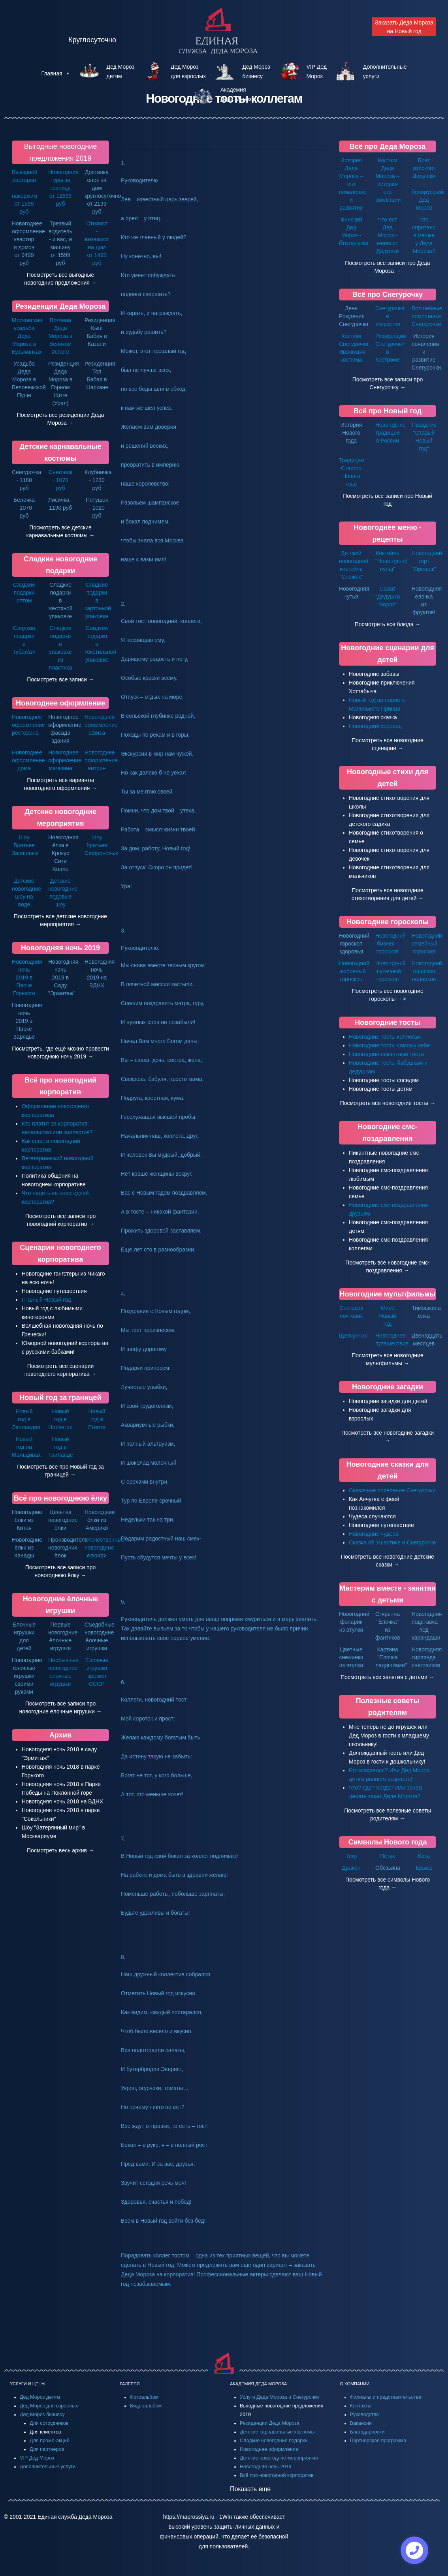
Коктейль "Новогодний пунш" (391, 561)
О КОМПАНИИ (355, 2383)
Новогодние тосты (387, 1022)
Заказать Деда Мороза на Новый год (404, 26)
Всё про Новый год (388, 411)
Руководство (364, 2414)
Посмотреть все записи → (60, 679)
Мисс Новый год (387, 1316)
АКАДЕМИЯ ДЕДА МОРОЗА (258, 2383)
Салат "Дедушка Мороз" (387, 596)
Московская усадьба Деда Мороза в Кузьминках (27, 336)
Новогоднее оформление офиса (101, 725)
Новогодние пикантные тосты (386, 1054)
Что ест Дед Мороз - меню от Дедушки (387, 235)
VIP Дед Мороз (37, 2458)
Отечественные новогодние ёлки (104, 1548)
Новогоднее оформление (60, 703)
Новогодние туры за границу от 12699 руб (63, 188)
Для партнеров (47, 2449)
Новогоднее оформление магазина (64, 760)
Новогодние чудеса (373, 1534)
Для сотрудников (49, 2423)
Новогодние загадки (387, 1387)
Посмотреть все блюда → (388, 624)
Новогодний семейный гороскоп (427, 943)
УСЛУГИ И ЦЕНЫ (27, 2383)
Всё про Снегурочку (387, 294)
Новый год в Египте (96, 1419)
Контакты (360, 2406)
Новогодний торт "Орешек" (427, 561)
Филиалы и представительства (386, 2397)
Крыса (424, 1868)
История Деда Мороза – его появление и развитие (352, 184)
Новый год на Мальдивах (26, 1447)
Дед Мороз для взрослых (49, 2406)
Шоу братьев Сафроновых (101, 845)
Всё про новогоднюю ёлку (60, 1498)
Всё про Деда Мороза (387, 146)
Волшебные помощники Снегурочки (427, 316)
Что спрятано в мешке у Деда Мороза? (423, 235)
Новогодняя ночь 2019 (60, 948)
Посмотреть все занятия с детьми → (388, 1677)
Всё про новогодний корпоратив (277, 2475)
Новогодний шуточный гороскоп (390, 971)
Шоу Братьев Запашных (25, 845)
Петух (387, 1856)
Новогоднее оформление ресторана (28, 725)
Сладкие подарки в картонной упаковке (98, 600)
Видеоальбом (146, 2406)
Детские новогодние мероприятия (279, 2458)
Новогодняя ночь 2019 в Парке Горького (27, 977)
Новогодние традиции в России (390, 433)
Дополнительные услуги (47, 2466)
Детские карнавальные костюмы (277, 2432)
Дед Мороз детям (40, 2397)
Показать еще (250, 2489)
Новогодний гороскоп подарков (427, 971)
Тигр (351, 1856)
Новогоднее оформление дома (28, 760)
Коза (424, 1856)
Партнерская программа (378, 2440)
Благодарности (367, 2432)
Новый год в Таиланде (60, 1447)
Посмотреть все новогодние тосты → (387, 1103)
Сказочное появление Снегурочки (392, 1490)
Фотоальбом (144, 2397)
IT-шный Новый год (46, 1299)
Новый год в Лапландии (26, 1419)
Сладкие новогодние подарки (274, 2440)
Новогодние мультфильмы (388, 1294)
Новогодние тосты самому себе (389, 1045)
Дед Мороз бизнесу (42, 2414)
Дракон (351, 1868)
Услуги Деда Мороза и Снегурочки (279, 2397)
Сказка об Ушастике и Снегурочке (392, 1542)
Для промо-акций (50, 2440)
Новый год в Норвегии (60, 1419)
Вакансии (361, 2423)
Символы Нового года (387, 1842)
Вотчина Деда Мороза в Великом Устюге (61, 336)
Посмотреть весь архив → (60, 1850)
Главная (55, 73)
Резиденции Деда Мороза (60, 306)
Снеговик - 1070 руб (60, 480)
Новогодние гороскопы (387, 922)
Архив (60, 1735)
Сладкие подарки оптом (24, 593)
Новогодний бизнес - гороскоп (390, 943)
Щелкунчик (353, 1335)
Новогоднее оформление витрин (101, 760)
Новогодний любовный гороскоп (354, 971)
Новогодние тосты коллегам (385, 1037)
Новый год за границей (60, 1398)
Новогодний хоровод (375, 726)
